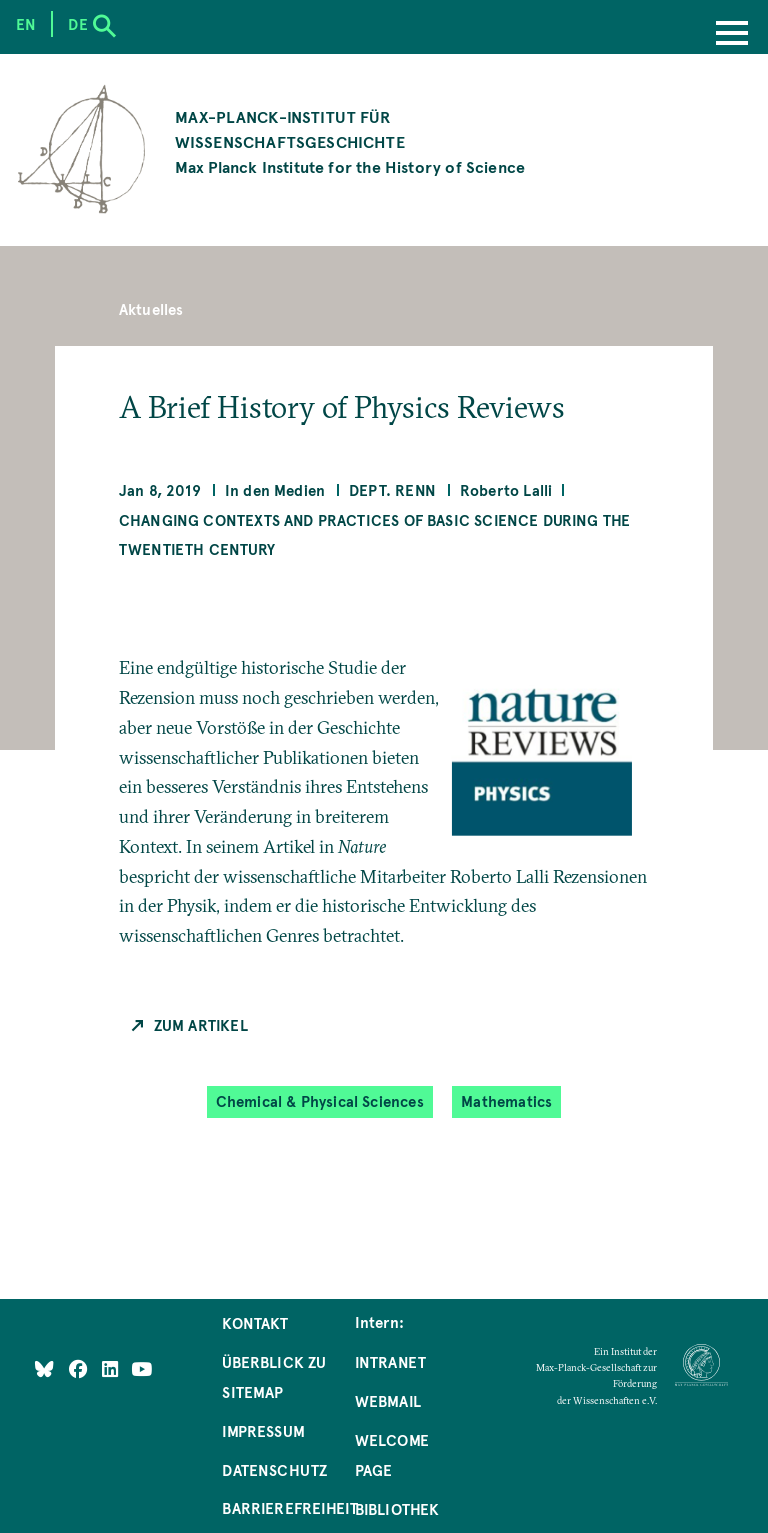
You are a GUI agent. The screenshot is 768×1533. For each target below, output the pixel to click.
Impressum (263, 1431)
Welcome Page (392, 1455)
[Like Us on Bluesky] (44, 1369)
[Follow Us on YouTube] (141, 1369)
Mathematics (506, 1101)
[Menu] (732, 35)
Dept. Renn (392, 490)
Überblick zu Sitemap (274, 1377)
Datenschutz (274, 1470)
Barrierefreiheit (290, 1508)
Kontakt (255, 1323)
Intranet (390, 1362)
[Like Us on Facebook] (80, 1369)
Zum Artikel (201, 1025)
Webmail (388, 1401)
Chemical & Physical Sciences (320, 1101)
